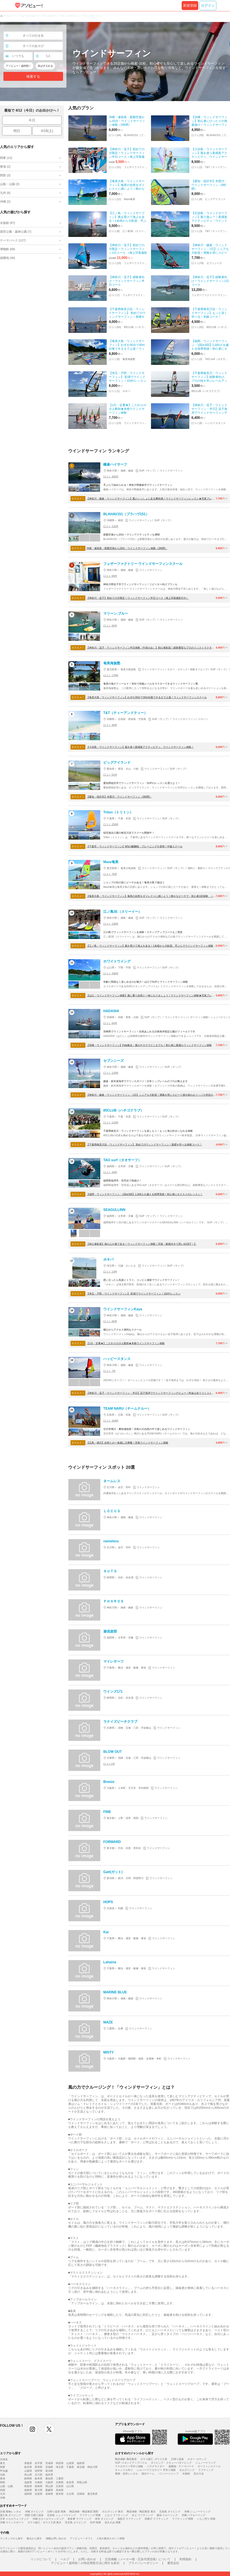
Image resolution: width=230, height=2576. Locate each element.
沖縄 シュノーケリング (197, 2511)
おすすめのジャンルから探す (134, 2453)
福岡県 (28, 2493)
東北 (2, 2463)
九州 (2, 2493)
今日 (32, 120)
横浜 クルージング (167, 2515)
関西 (2, 2482)
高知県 (59, 2490)
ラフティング (206, 2470)
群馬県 (38, 2467)
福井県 (49, 2474)
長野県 (38, 2470)
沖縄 (2, 2497)
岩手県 (38, 2463)
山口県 (70, 2486)
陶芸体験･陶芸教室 (126, 2459)
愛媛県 (49, 2490)
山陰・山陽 (6, 2486)
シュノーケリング (205, 2462)
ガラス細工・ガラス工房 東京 (44, 2522)
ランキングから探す (11, 2538)
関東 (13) (6, 158)
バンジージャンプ (168, 2473)
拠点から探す (34, 2538)
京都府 (38, 2482)
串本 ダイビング (104, 2518)
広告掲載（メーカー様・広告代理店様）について (138, 2559)
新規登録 (190, 5)
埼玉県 (59, 2467)
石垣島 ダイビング (169, 2511)
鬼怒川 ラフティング (129, 2518)
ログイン (208, 5)
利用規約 (185, 2559)
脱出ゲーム (148, 2473)
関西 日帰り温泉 (34, 2515)
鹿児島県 (92, 2493)
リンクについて (40, 2559)
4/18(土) (47, 131)
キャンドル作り (124, 2470)
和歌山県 (82, 2482)
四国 (2, 2490)
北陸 (2, 2474)
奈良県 (70, 2482)
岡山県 (49, 2486)
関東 (2, 2467)
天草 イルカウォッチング (14, 2518)
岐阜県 (38, 2478)
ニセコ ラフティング (116, 2515)
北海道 (4, 2459)
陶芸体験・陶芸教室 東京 (141, 2511)
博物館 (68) (7, 249)
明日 (16, 131)
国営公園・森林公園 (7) (15, 231)
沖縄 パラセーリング (193, 2515)
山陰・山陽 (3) (9, 184)
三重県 (59, 2478)
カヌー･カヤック (197, 2459)
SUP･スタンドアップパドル (131, 2462)
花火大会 (199, 2473)
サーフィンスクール (209, 2466)
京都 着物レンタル (10, 2511)
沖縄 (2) (5, 201)
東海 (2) (5, 166)
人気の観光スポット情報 (110, 2538)
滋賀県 (28, 2482)
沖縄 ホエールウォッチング (48, 2518)
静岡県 (28, 2478)
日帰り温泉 (177, 2459)
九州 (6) (5, 192)
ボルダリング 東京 (112, 2511)
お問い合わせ (87, 2559)
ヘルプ (64, 2559)
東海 (2, 2478)
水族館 (186, 2473)
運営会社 (173, 2563)
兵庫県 (59, 2482)
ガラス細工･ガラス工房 (153, 2459)
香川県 (38, 2490)
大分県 (70, 2493)
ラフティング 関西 (182, 2518)
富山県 (28, 2474)
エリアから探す (10, 2453)
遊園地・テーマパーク (181, 2466)
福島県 (81, 2463)
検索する (33, 76)
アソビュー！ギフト (81, 2538)
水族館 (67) (7, 223)
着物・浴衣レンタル (126, 2473)
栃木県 (28, 2467)
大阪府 (49, 2482)
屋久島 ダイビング (10, 2515)
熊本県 (59, 2493)
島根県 (38, 2486)
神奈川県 (92, 2467)
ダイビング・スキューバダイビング (171, 2462)
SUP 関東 (95, 2522)
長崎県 (49, 2493)
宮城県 (49, 2463)
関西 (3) (5, 175)
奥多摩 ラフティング (79, 2518)
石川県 (38, 2474)
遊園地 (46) (7, 258)
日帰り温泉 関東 (56, 2511)
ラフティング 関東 (90, 2515)
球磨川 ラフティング (156, 2518)
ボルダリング (187, 2470)
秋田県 (59, 2463)
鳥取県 (28, 2486)
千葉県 (70, 2467)
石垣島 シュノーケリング (61, 2515)
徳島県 (28, 2490)
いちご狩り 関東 (206, 2518)
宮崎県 (81, 2493)
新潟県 (49, 2470)
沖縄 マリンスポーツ (12, 2522)
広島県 (59, 2486)
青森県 (28, 2463)
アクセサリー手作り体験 (129, 2466)
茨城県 (49, 2467)
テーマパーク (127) (13, 240)
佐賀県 (38, 2493)
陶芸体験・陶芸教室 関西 (83, 2511)
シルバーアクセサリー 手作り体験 (156, 2470)
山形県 (70, 2463)
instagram (32, 2429)
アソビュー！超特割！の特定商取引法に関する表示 (85, 2563)
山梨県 (28, 2470)
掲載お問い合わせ (56, 2538)
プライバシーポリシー (143, 2563)
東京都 (81, 2467)
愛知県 (49, 2478)
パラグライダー (156, 2466)
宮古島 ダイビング (75, 2522)
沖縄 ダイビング (34, 2511)
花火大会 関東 (113, 2522)
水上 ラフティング (142, 2515)
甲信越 (4, 2470)
